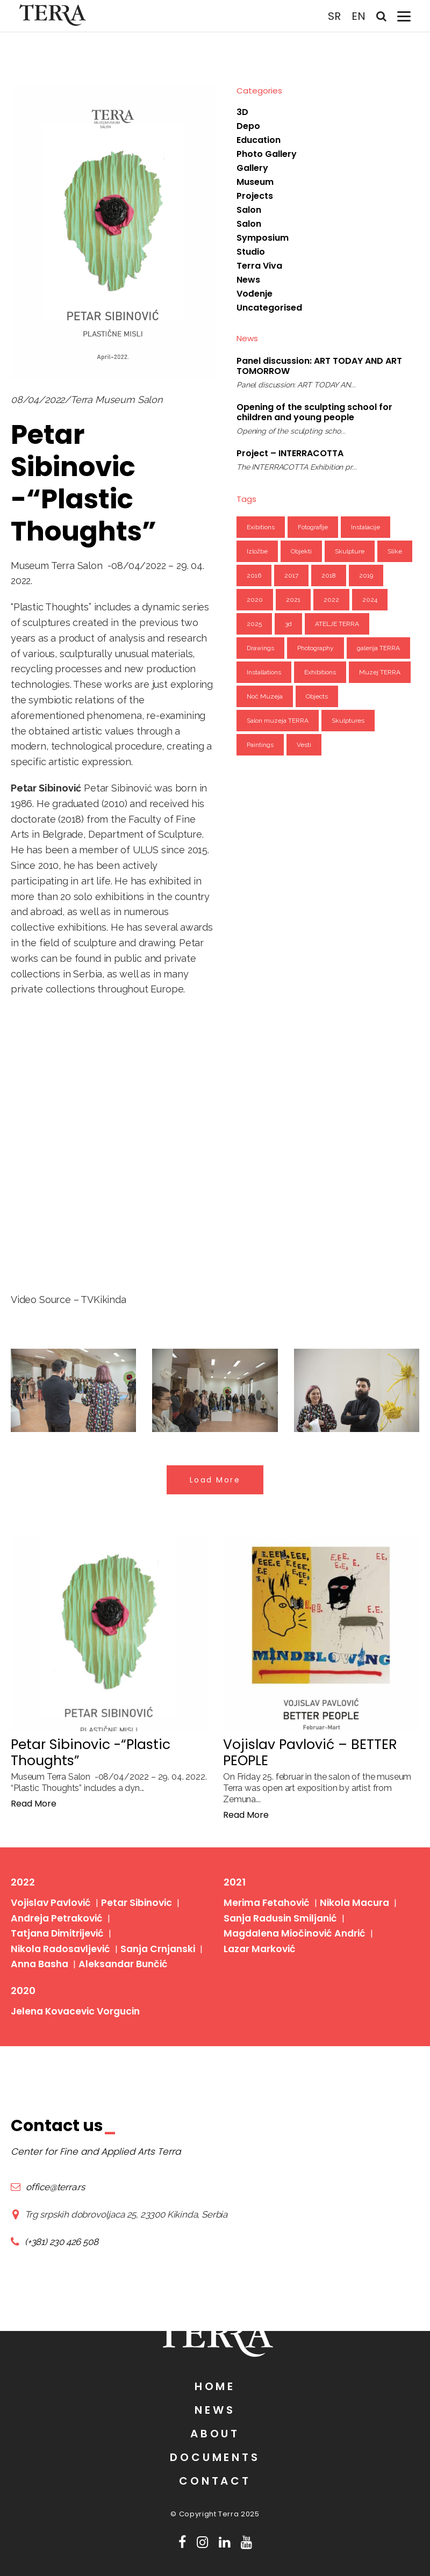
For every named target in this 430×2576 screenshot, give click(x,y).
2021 (293, 599)
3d (288, 624)
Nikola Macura (344, 1899)
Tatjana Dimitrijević (148, 1911)
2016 (254, 575)
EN (356, 16)
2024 (369, 599)
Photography (315, 648)
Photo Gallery (266, 154)
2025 (254, 624)
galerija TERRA (378, 648)
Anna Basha (37, 1936)
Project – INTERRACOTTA (289, 453)
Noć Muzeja (265, 696)
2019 (366, 575)
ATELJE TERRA (337, 624)
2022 (331, 599)
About (215, 2433)
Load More (215, 1479)
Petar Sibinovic (128, 1899)
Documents (215, 2457)
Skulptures (348, 720)
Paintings (260, 745)
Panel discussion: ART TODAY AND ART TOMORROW (319, 366)
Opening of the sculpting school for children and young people (314, 412)
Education (258, 140)
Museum (255, 182)
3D (242, 112)
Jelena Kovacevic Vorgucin (71, 1978)
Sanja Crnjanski (146, 1923)
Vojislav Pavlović (48, 1899)
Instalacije (365, 527)
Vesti (304, 745)
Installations (264, 672)
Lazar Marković (257, 1936)
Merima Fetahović (263, 1899)
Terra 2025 (239, 2514)
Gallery (252, 168)
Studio (250, 252)
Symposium (262, 238)
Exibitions (261, 527)
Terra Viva (259, 266)
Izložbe (257, 551)
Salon (248, 210)
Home (215, 2386)
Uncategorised (269, 307)
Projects (254, 196)
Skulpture (349, 551)
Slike (395, 551)
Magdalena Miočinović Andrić (289, 1923)
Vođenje (254, 293)
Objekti (301, 551)
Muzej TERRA (379, 672)
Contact (215, 2480)
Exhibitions (320, 672)
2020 (255, 599)
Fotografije (313, 527)
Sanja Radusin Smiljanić (275, 1911)
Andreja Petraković (53, 1911)
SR (332, 16)
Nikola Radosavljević (56, 1923)
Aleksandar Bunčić (113, 1936)
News (248, 280)
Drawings (260, 648)
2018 (328, 575)
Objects (317, 696)
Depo (248, 126)
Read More (33, 1803)
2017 (291, 575)
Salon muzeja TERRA (278, 720)
